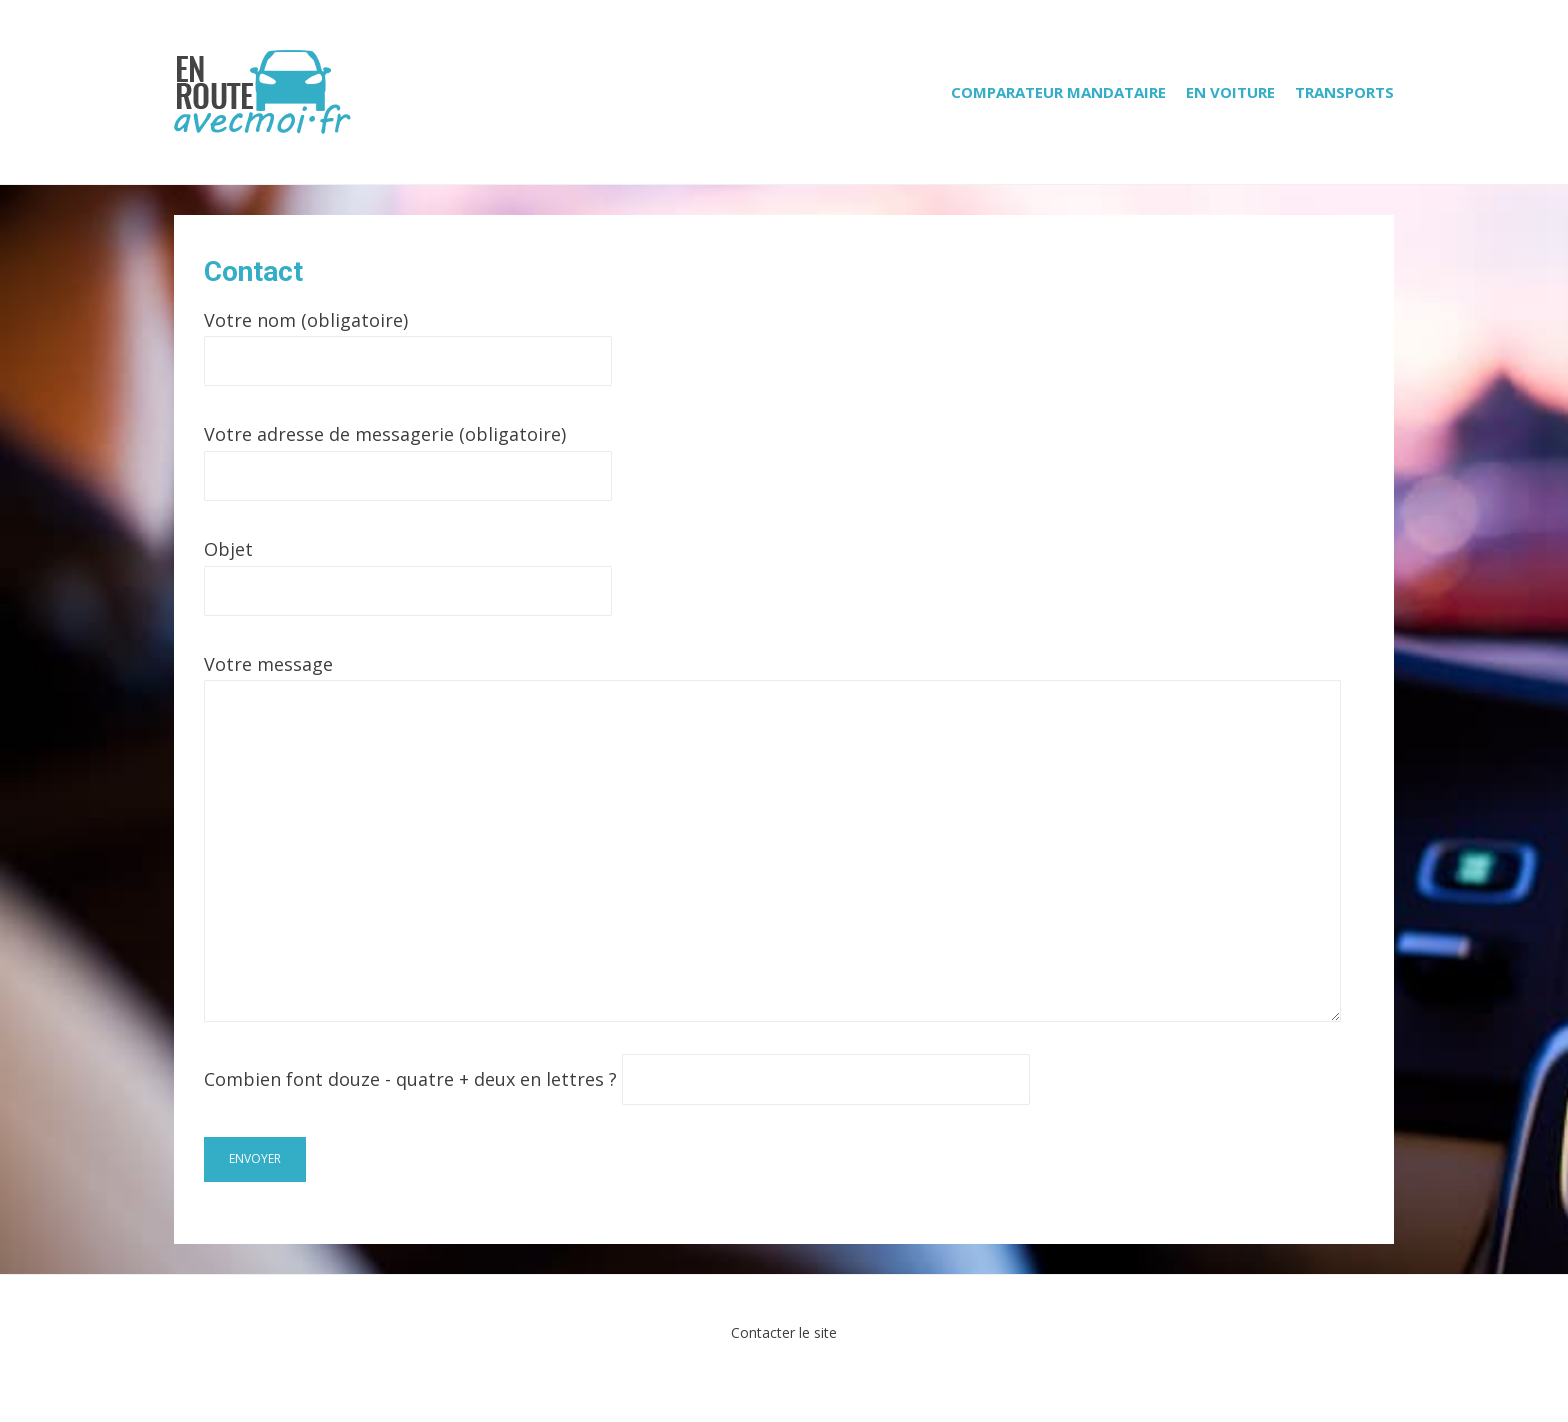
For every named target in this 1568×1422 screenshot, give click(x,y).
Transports (1344, 92)
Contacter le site (784, 1332)
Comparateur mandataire (1058, 92)
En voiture (1230, 92)
